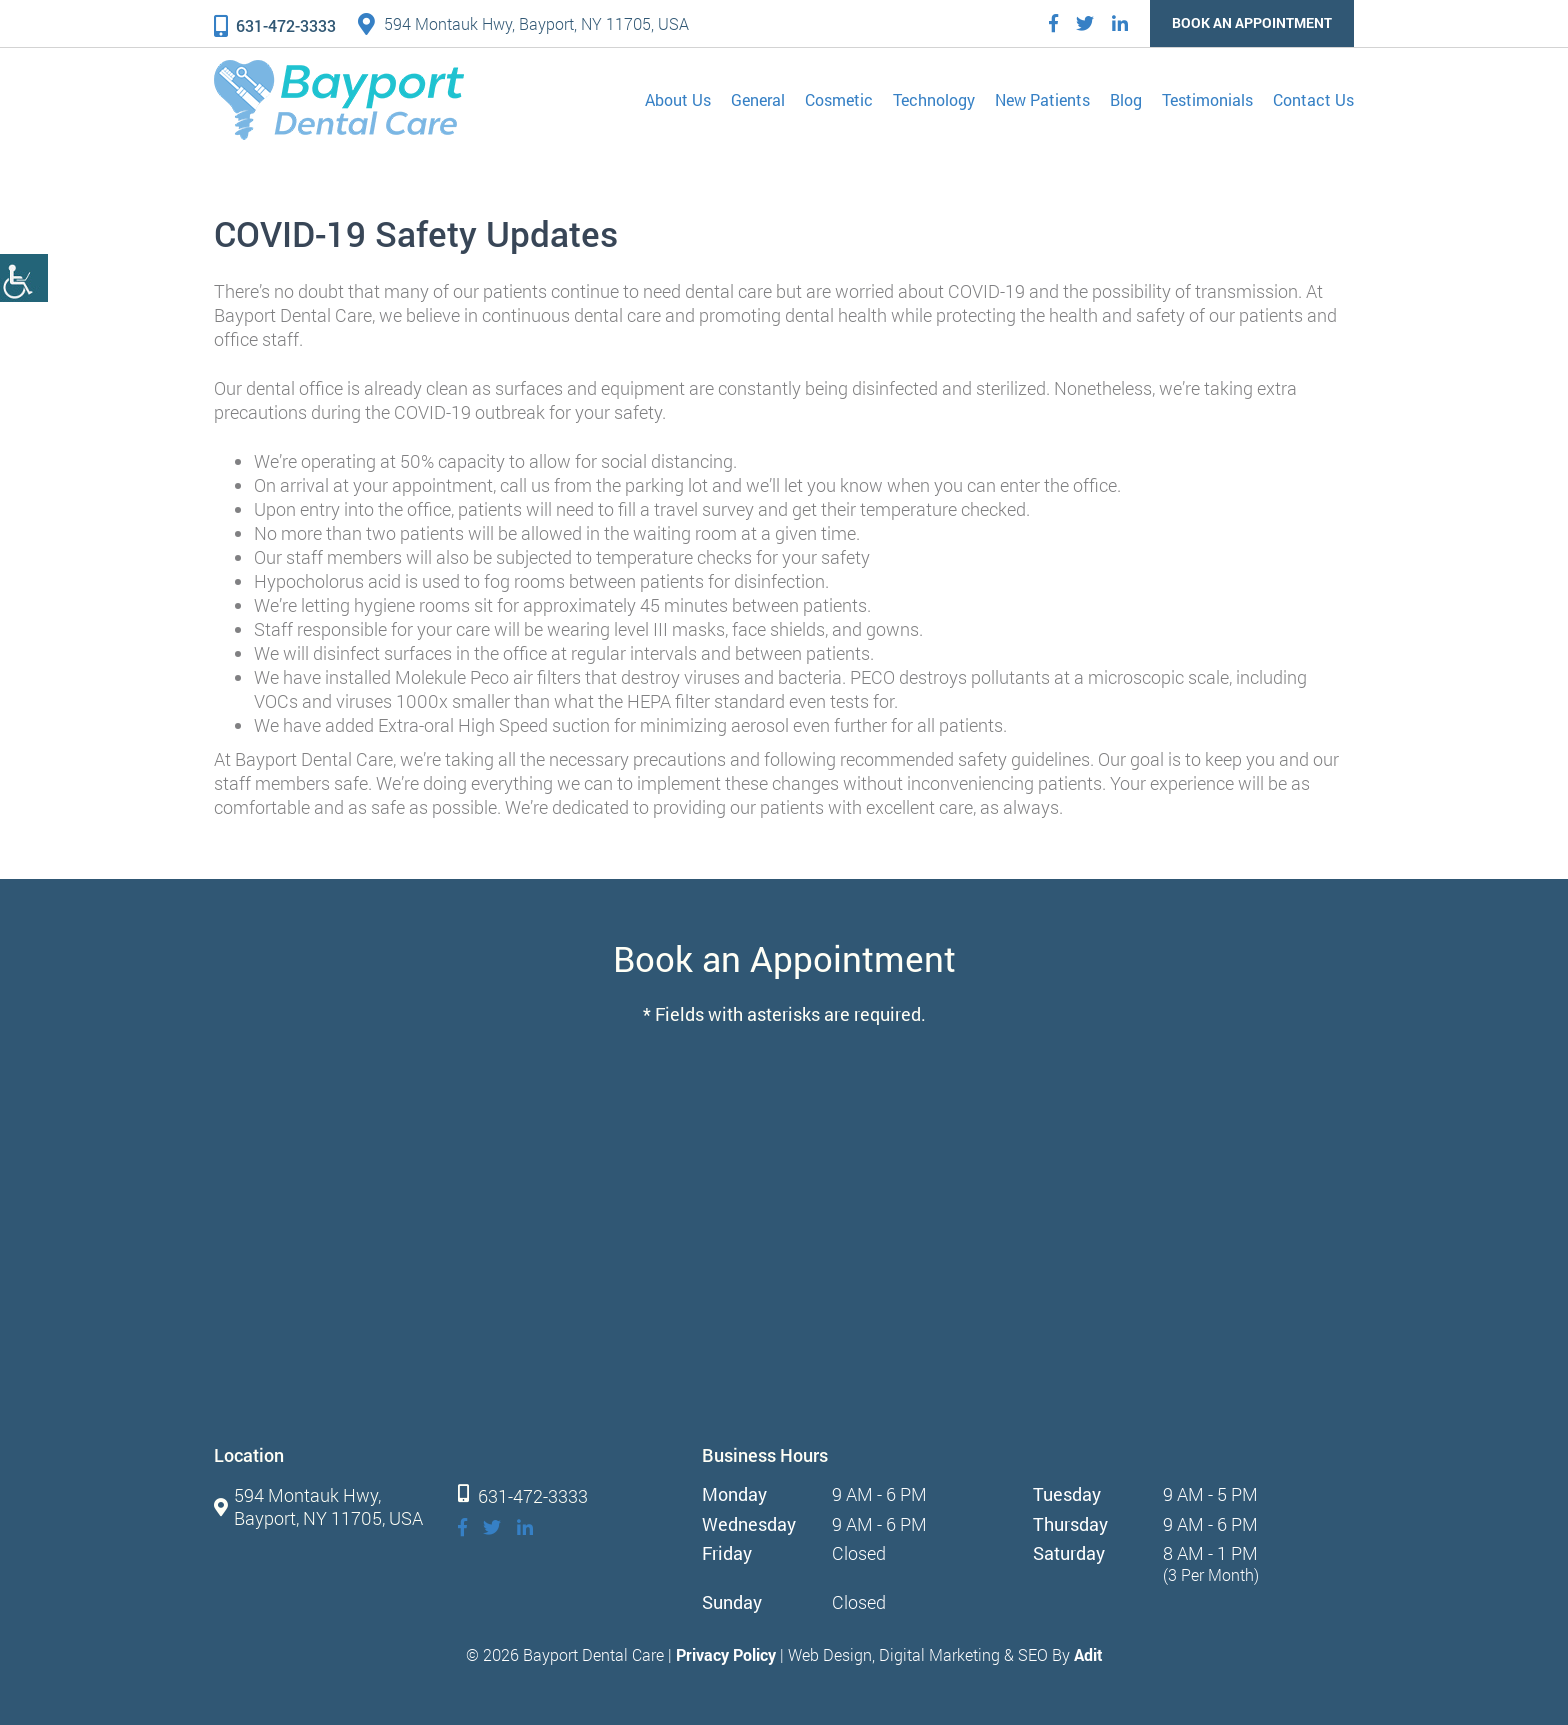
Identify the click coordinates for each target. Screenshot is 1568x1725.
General (758, 99)
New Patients (1042, 99)
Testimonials (1207, 99)
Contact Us (1313, 99)
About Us (678, 99)
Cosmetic (839, 99)
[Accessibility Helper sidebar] (24, 278)
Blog (1126, 99)
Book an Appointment (1252, 22)
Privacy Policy (726, 1654)
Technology (934, 99)
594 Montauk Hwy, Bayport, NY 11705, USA (523, 23)
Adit (1088, 1654)
